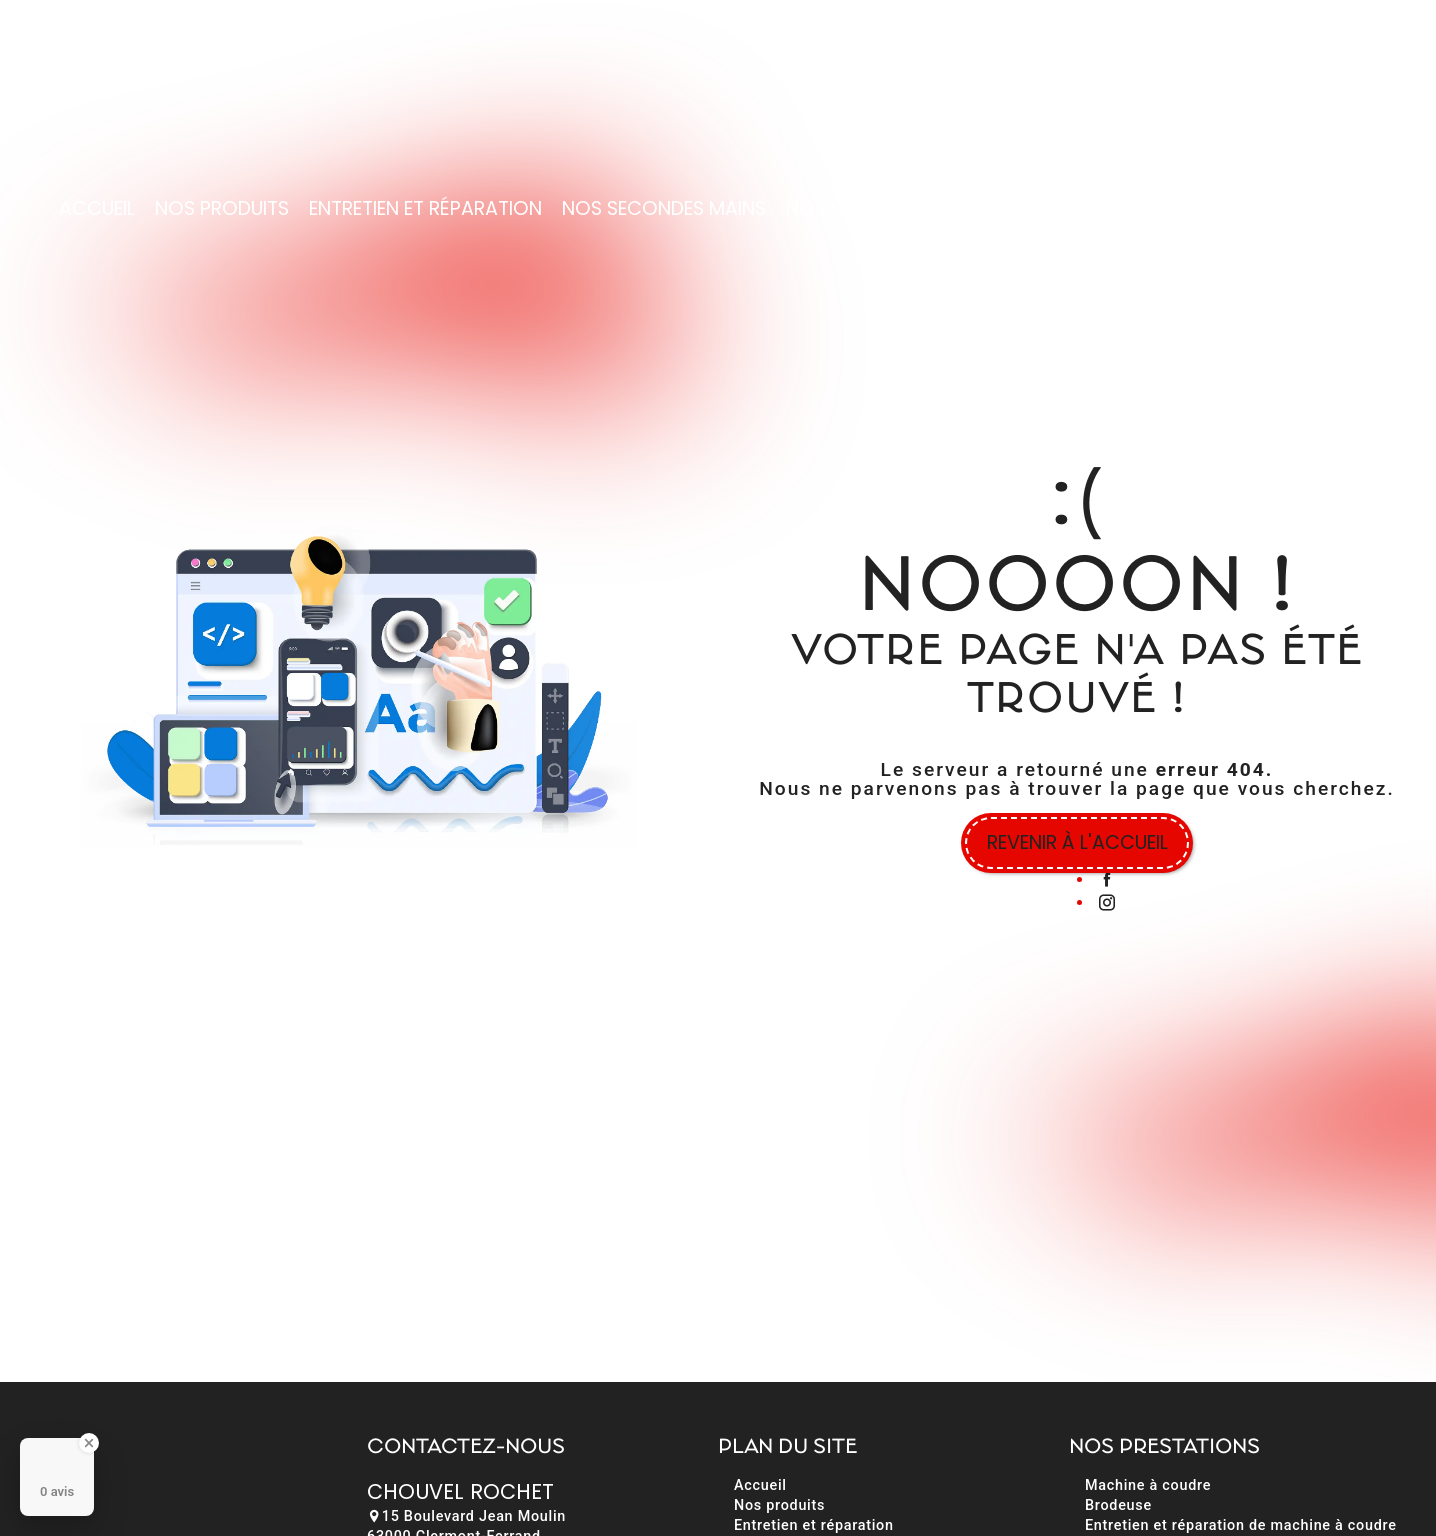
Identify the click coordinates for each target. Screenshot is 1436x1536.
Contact (1303, 207)
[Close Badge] (89, 1443)
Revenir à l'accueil (1077, 842)
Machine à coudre (1148, 1485)
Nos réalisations (1151, 207)
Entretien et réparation (425, 207)
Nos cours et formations (916, 207)
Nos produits (222, 207)
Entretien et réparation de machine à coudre (1241, 1525)
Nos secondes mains (664, 207)
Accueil (97, 207)
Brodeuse (1118, 1505)
